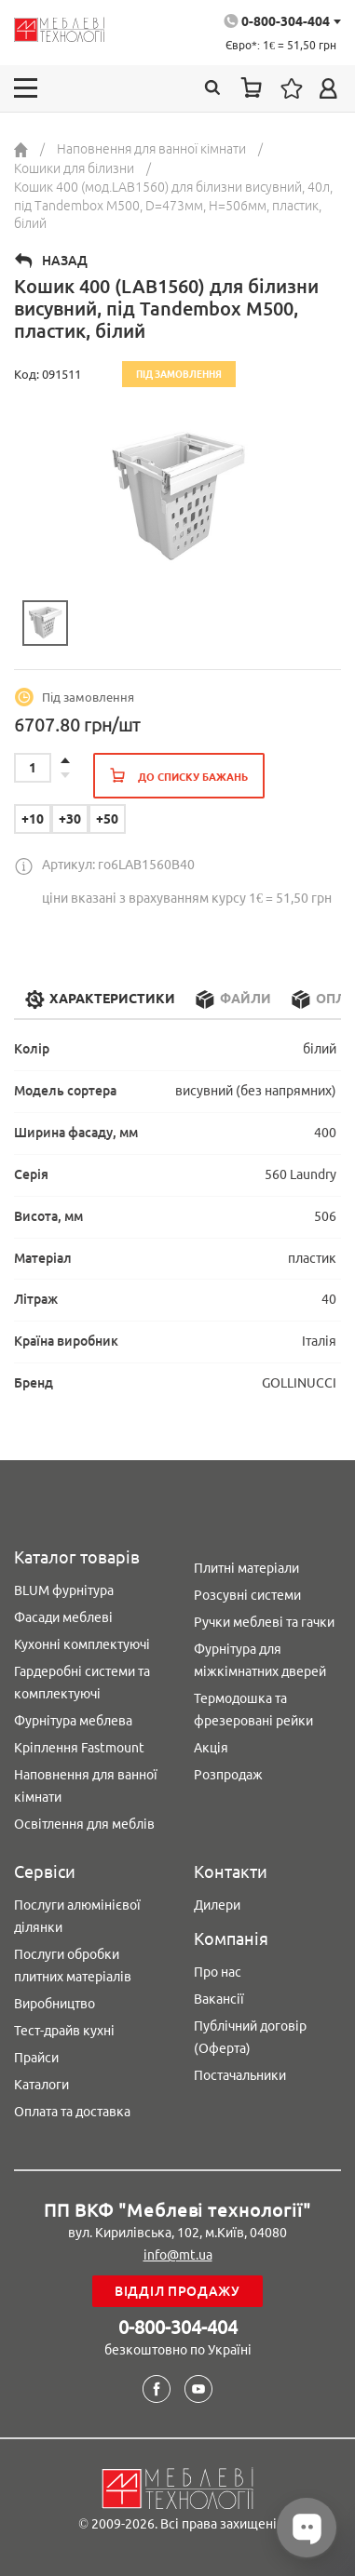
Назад (65, 260)
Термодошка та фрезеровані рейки (253, 1709)
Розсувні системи (247, 1595)
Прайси (36, 2057)
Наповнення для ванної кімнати (85, 1786)
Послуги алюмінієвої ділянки (77, 1916)
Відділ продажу (177, 2291)
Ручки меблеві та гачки (264, 1622)
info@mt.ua (177, 2254)
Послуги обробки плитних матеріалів (72, 1965)
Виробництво (54, 2003)
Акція (211, 1747)
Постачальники (240, 2075)
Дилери (217, 1905)
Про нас (217, 1972)
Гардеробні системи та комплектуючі (82, 1682)
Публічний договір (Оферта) (250, 2037)
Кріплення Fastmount (79, 1747)
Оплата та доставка (72, 2111)
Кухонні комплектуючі (82, 1644)
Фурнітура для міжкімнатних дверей (260, 1660)
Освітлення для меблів (84, 1824)
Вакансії (219, 1999)
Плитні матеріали (246, 1568)
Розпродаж (228, 1774)
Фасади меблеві (63, 1617)
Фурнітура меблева (73, 1720)
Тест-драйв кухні (64, 2030)
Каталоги (41, 2084)
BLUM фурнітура (64, 1590)
